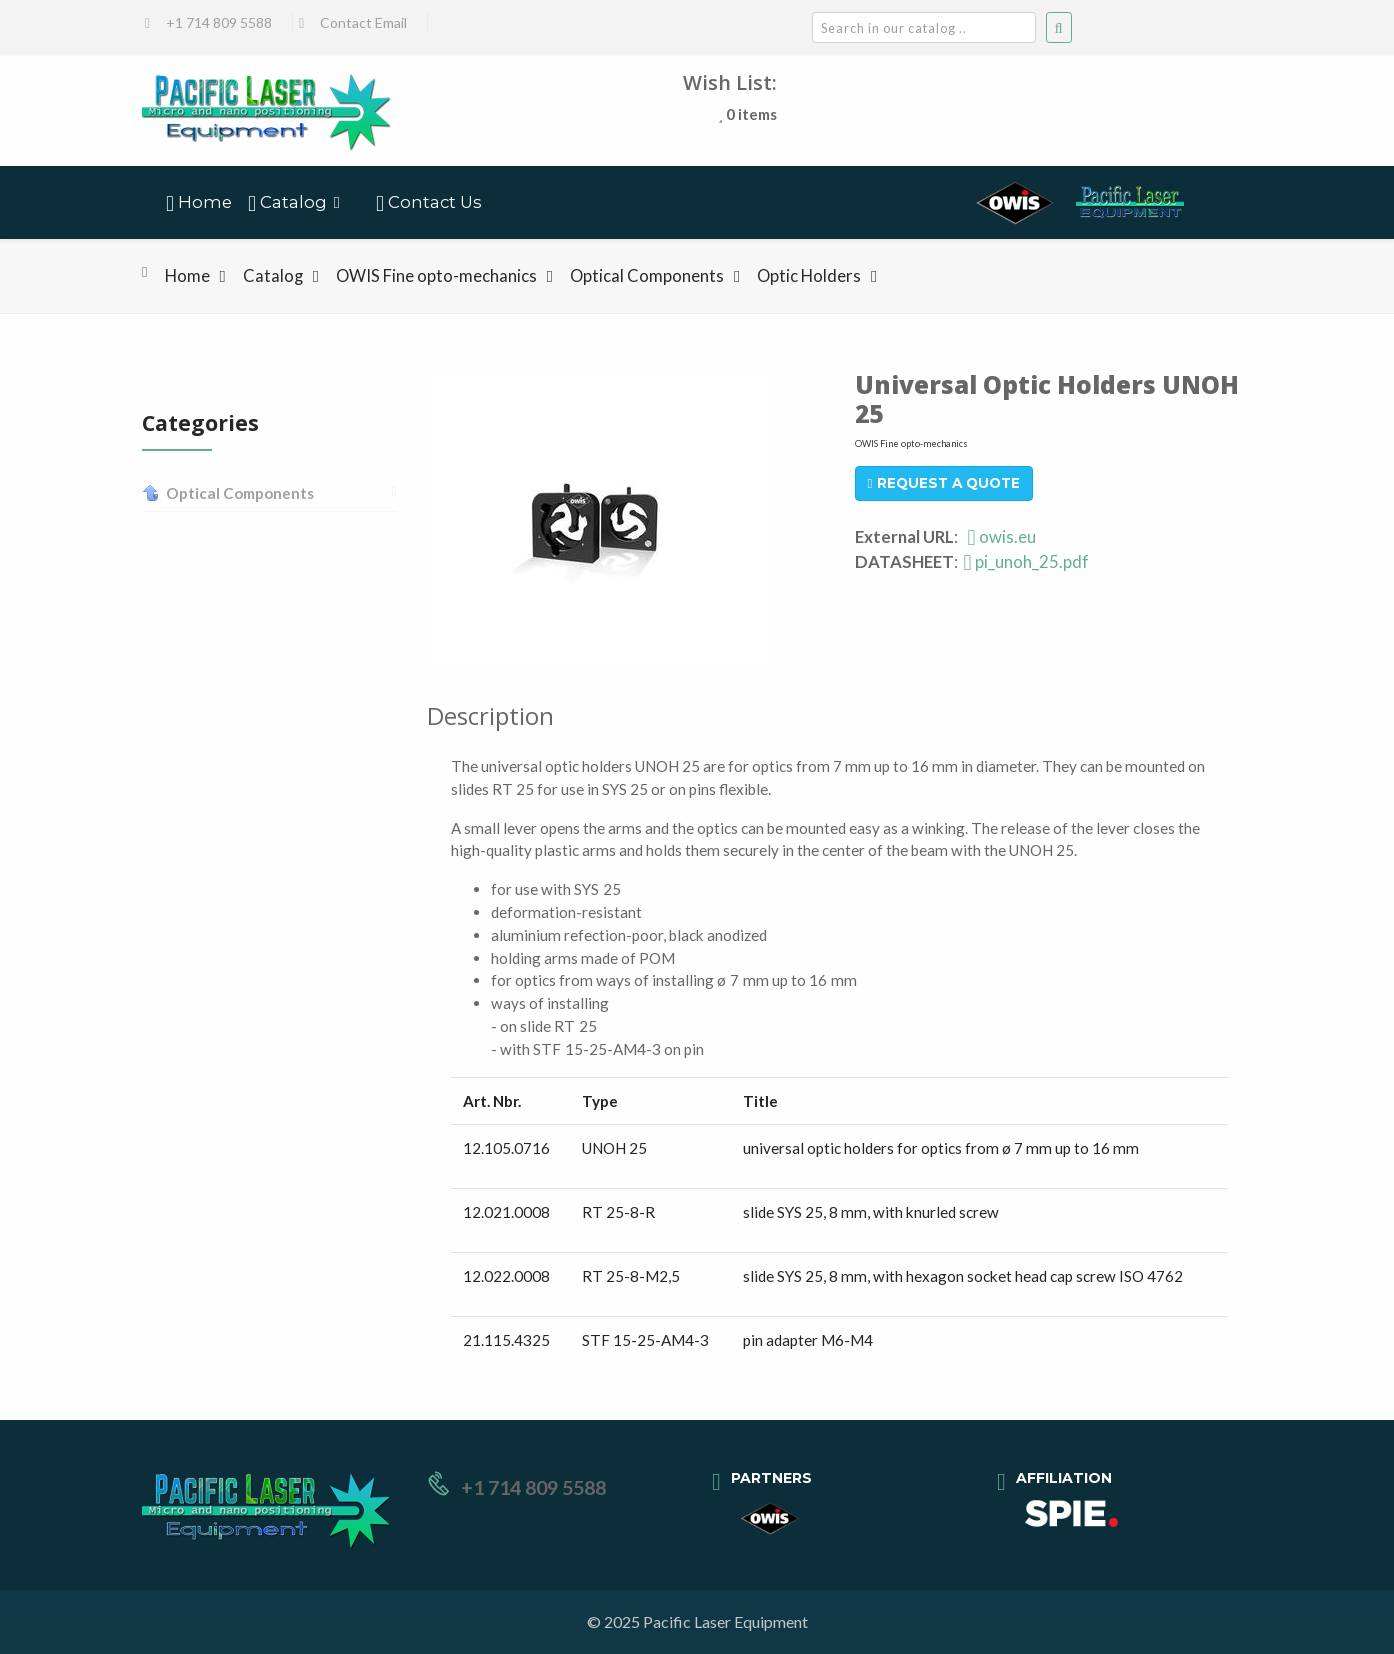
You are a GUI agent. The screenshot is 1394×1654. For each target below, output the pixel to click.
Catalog (273, 276)
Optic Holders (809, 276)
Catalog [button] (287, 203)
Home (199, 203)
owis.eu (1002, 537)
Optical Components (647, 276)
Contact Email (363, 22)
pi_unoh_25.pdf (1026, 562)
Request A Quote (944, 483)
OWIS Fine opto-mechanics (436, 276)
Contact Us (429, 203)
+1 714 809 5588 (219, 22)
